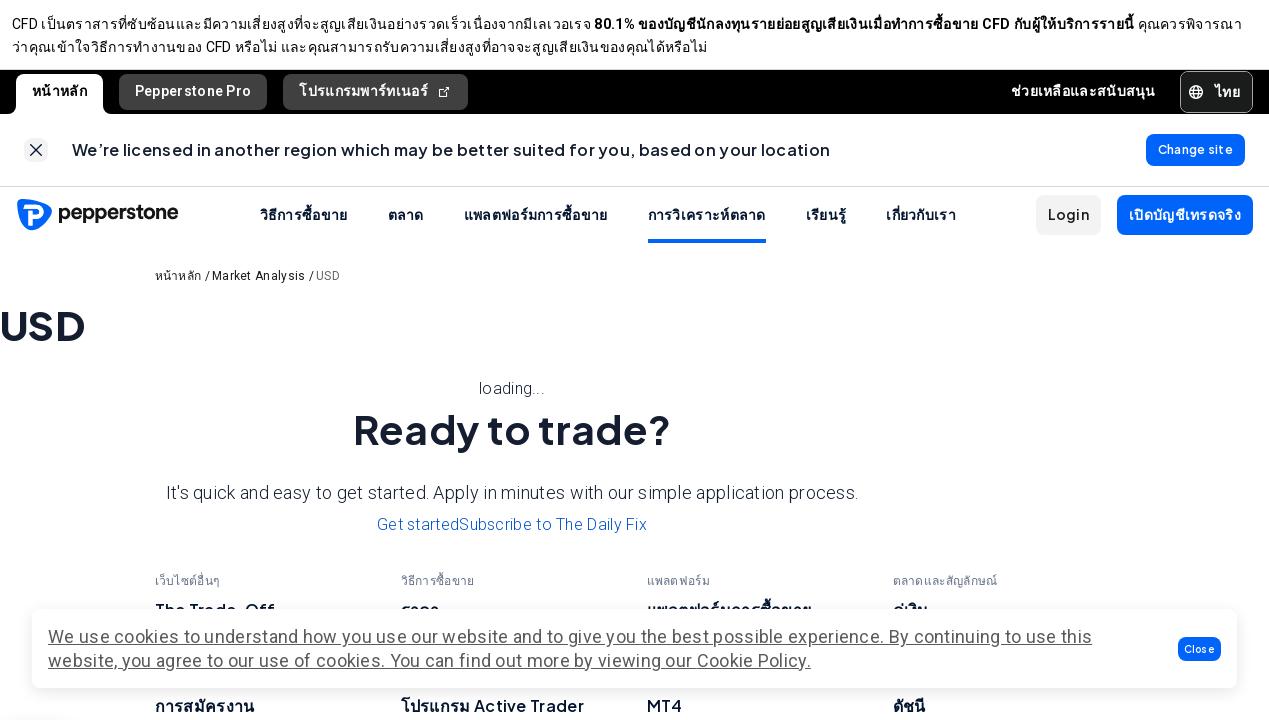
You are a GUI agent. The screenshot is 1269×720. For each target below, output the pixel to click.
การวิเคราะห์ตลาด (707, 230)
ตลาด (406, 230)
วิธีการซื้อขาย (304, 230)
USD (328, 292)
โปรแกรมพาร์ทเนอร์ (375, 99)
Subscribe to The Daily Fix (553, 540)
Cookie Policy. (754, 660)
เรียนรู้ (826, 230)
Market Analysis (259, 292)
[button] (1200, 649)
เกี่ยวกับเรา (921, 230)
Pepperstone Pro (193, 99)
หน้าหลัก (59, 99)
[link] (36, 162)
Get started (418, 540)
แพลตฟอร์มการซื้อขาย (536, 230)
